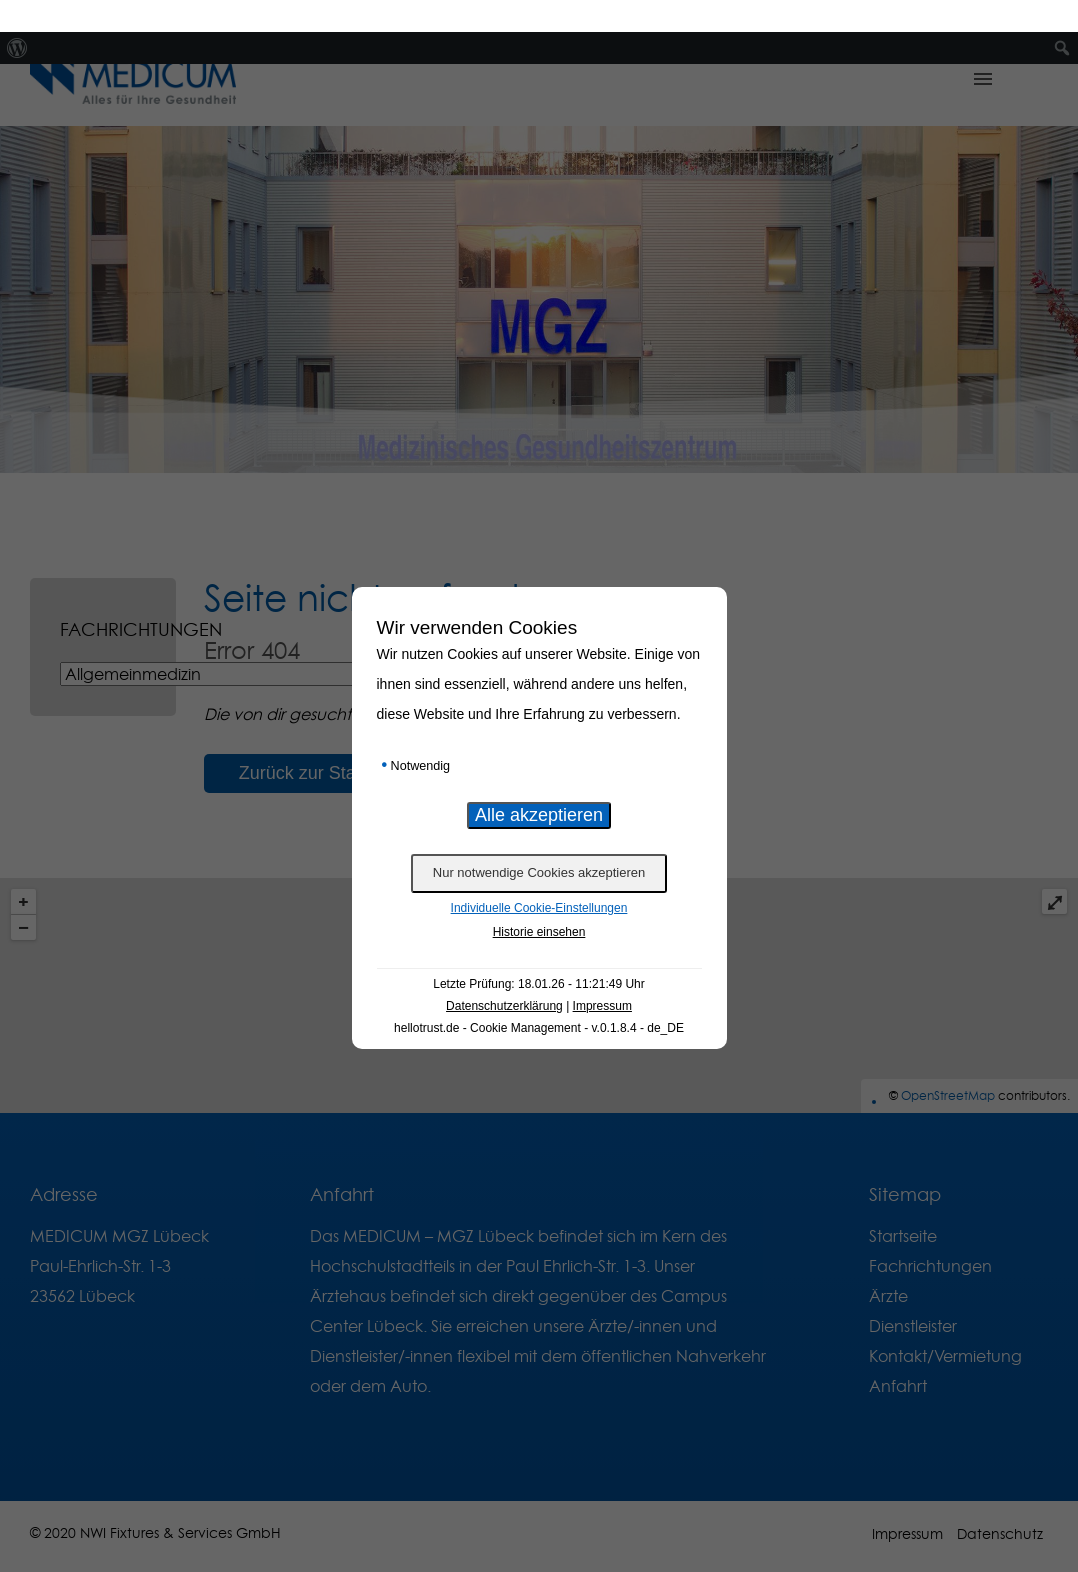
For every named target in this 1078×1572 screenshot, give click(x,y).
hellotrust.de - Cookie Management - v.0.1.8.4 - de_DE (539, 996)
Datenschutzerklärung (504, 974)
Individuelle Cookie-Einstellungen (539, 876)
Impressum (602, 974)
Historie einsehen (539, 900)
